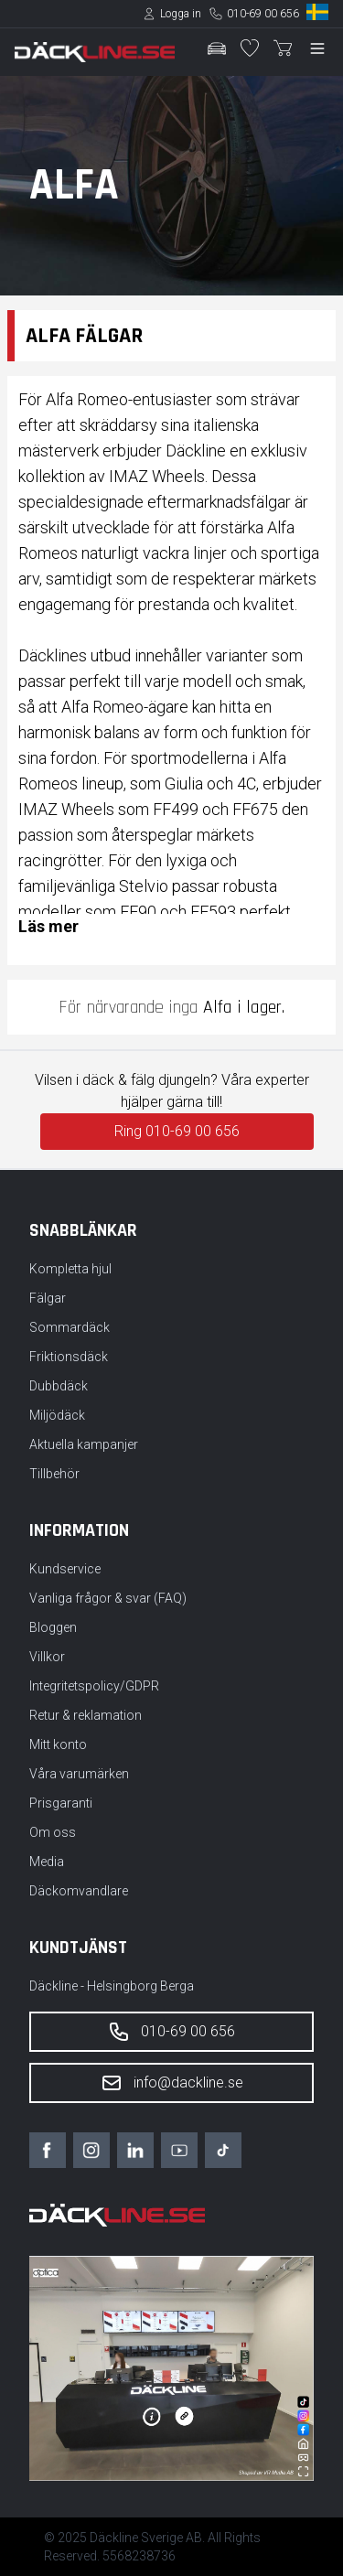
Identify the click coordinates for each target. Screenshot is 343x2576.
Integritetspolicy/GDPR (94, 1686)
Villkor (47, 1656)
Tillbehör (54, 1473)
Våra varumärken (79, 1773)
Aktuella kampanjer (83, 1444)
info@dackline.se (172, 2083)
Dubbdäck (58, 1386)
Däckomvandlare (78, 1891)
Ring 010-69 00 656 (177, 1131)
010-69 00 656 (263, 13)
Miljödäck (57, 1415)
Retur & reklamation (85, 1715)
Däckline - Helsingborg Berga (111, 1986)
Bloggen (53, 1627)
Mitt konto (58, 1744)
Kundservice (65, 1569)
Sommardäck (69, 1327)
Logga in (180, 13)
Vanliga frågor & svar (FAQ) (108, 1598)
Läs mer (48, 926)
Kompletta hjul (70, 1268)
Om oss (52, 1832)
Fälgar (47, 1298)
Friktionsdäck (68, 1356)
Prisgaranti (60, 1803)
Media (46, 1861)
